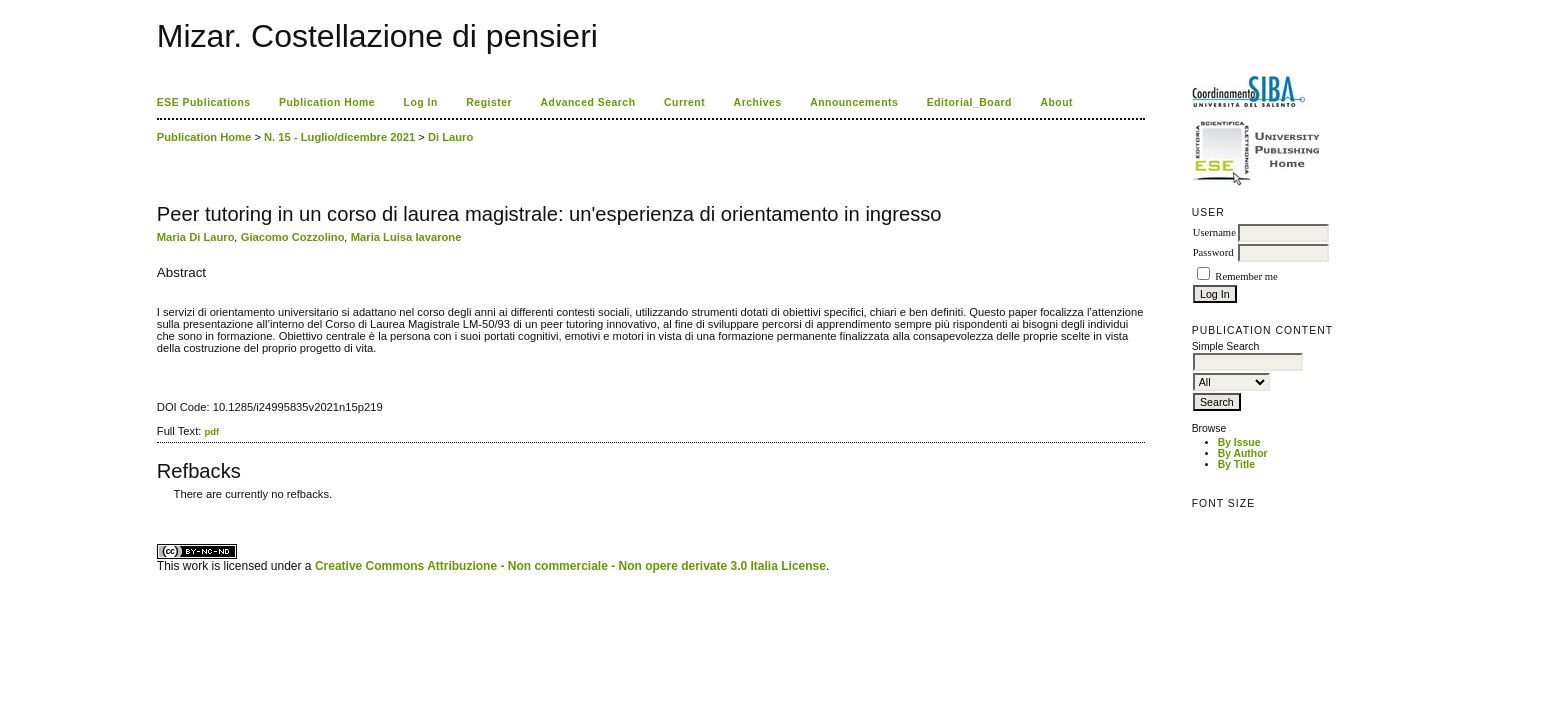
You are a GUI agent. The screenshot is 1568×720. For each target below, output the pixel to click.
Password (1213, 252)
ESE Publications (204, 102)
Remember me (1246, 276)
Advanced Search (588, 102)
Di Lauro (450, 137)
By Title (1236, 464)
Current (684, 102)
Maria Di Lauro (196, 237)
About (1056, 102)
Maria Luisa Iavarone (406, 237)
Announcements (854, 102)
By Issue (1239, 442)
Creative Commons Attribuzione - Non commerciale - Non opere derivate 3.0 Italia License (570, 566)
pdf (211, 431)
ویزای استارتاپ (162, 508)
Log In (421, 102)
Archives (758, 102)
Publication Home (327, 102)
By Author (1243, 453)
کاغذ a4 (158, 508)
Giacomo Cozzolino (293, 237)
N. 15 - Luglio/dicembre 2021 (339, 137)
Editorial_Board (969, 102)
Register (489, 102)
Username (1214, 232)
